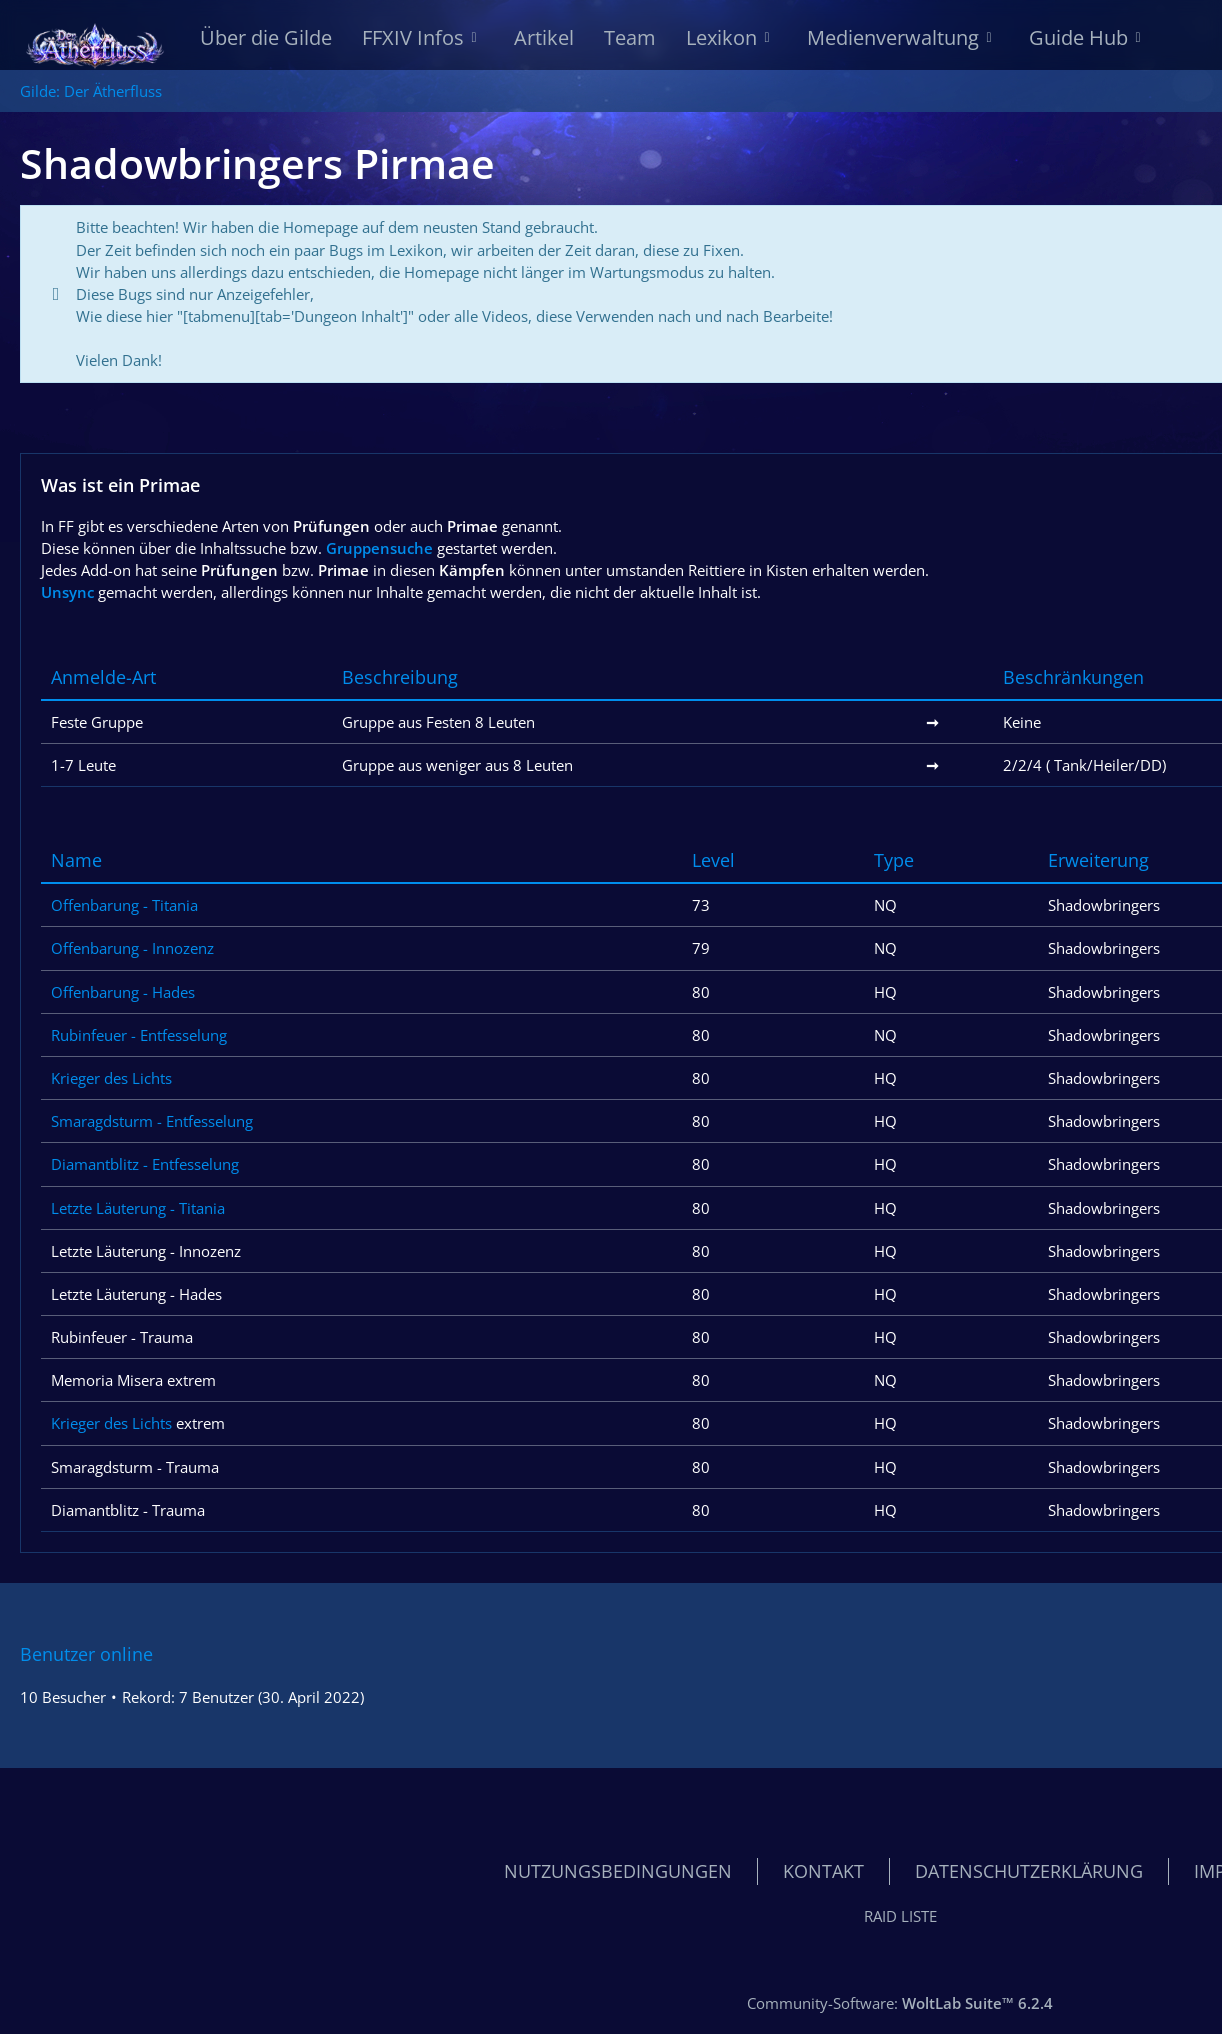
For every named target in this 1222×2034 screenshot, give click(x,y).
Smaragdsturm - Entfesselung (152, 1121)
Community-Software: (900, 2003)
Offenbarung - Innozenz (132, 949)
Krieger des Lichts (111, 1078)
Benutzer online (86, 1654)
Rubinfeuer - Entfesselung (139, 1035)
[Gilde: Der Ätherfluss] (95, 40)
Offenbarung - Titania (124, 905)
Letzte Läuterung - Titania (138, 1208)
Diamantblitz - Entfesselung (145, 1165)
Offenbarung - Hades (123, 992)
